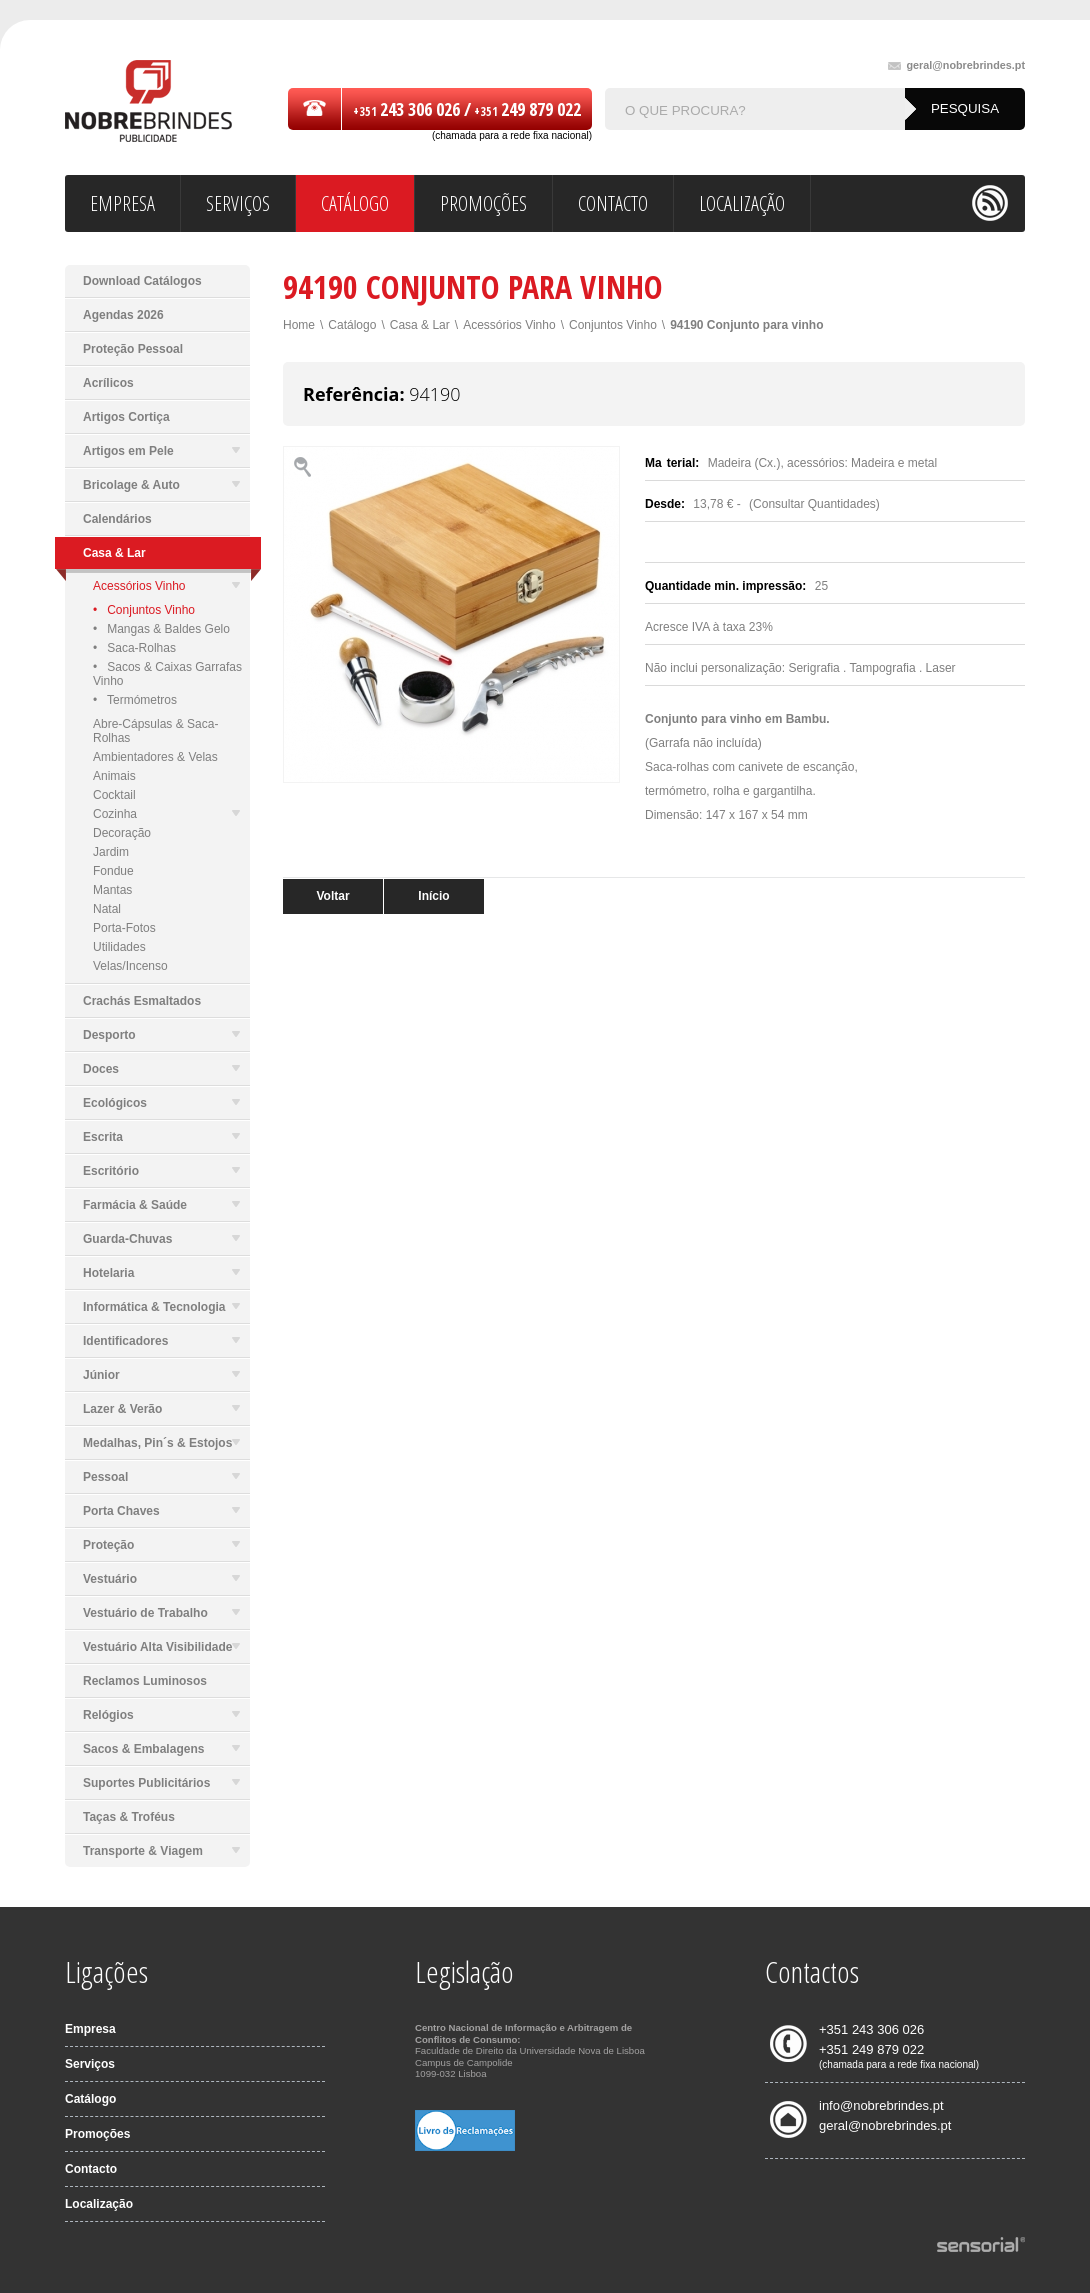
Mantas (112, 890)
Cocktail (114, 795)
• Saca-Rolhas (134, 648)
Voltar (332, 896)
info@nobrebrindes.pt (881, 2105)
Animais (114, 776)
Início (433, 896)
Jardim (111, 852)
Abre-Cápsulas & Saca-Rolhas (155, 731)
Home (299, 325)
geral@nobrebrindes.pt (956, 65)
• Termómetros (135, 700)
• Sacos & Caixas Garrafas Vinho (167, 674)
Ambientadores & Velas (155, 757)
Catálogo (352, 325)
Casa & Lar (420, 325)
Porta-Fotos (124, 928)
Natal (107, 909)
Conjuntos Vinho (613, 325)
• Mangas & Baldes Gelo (161, 629)
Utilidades (119, 947)
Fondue (113, 871)
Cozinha (166, 814)
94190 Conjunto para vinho (746, 325)
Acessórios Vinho (166, 586)
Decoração (122, 833)
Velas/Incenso (130, 966)
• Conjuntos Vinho (144, 610)
